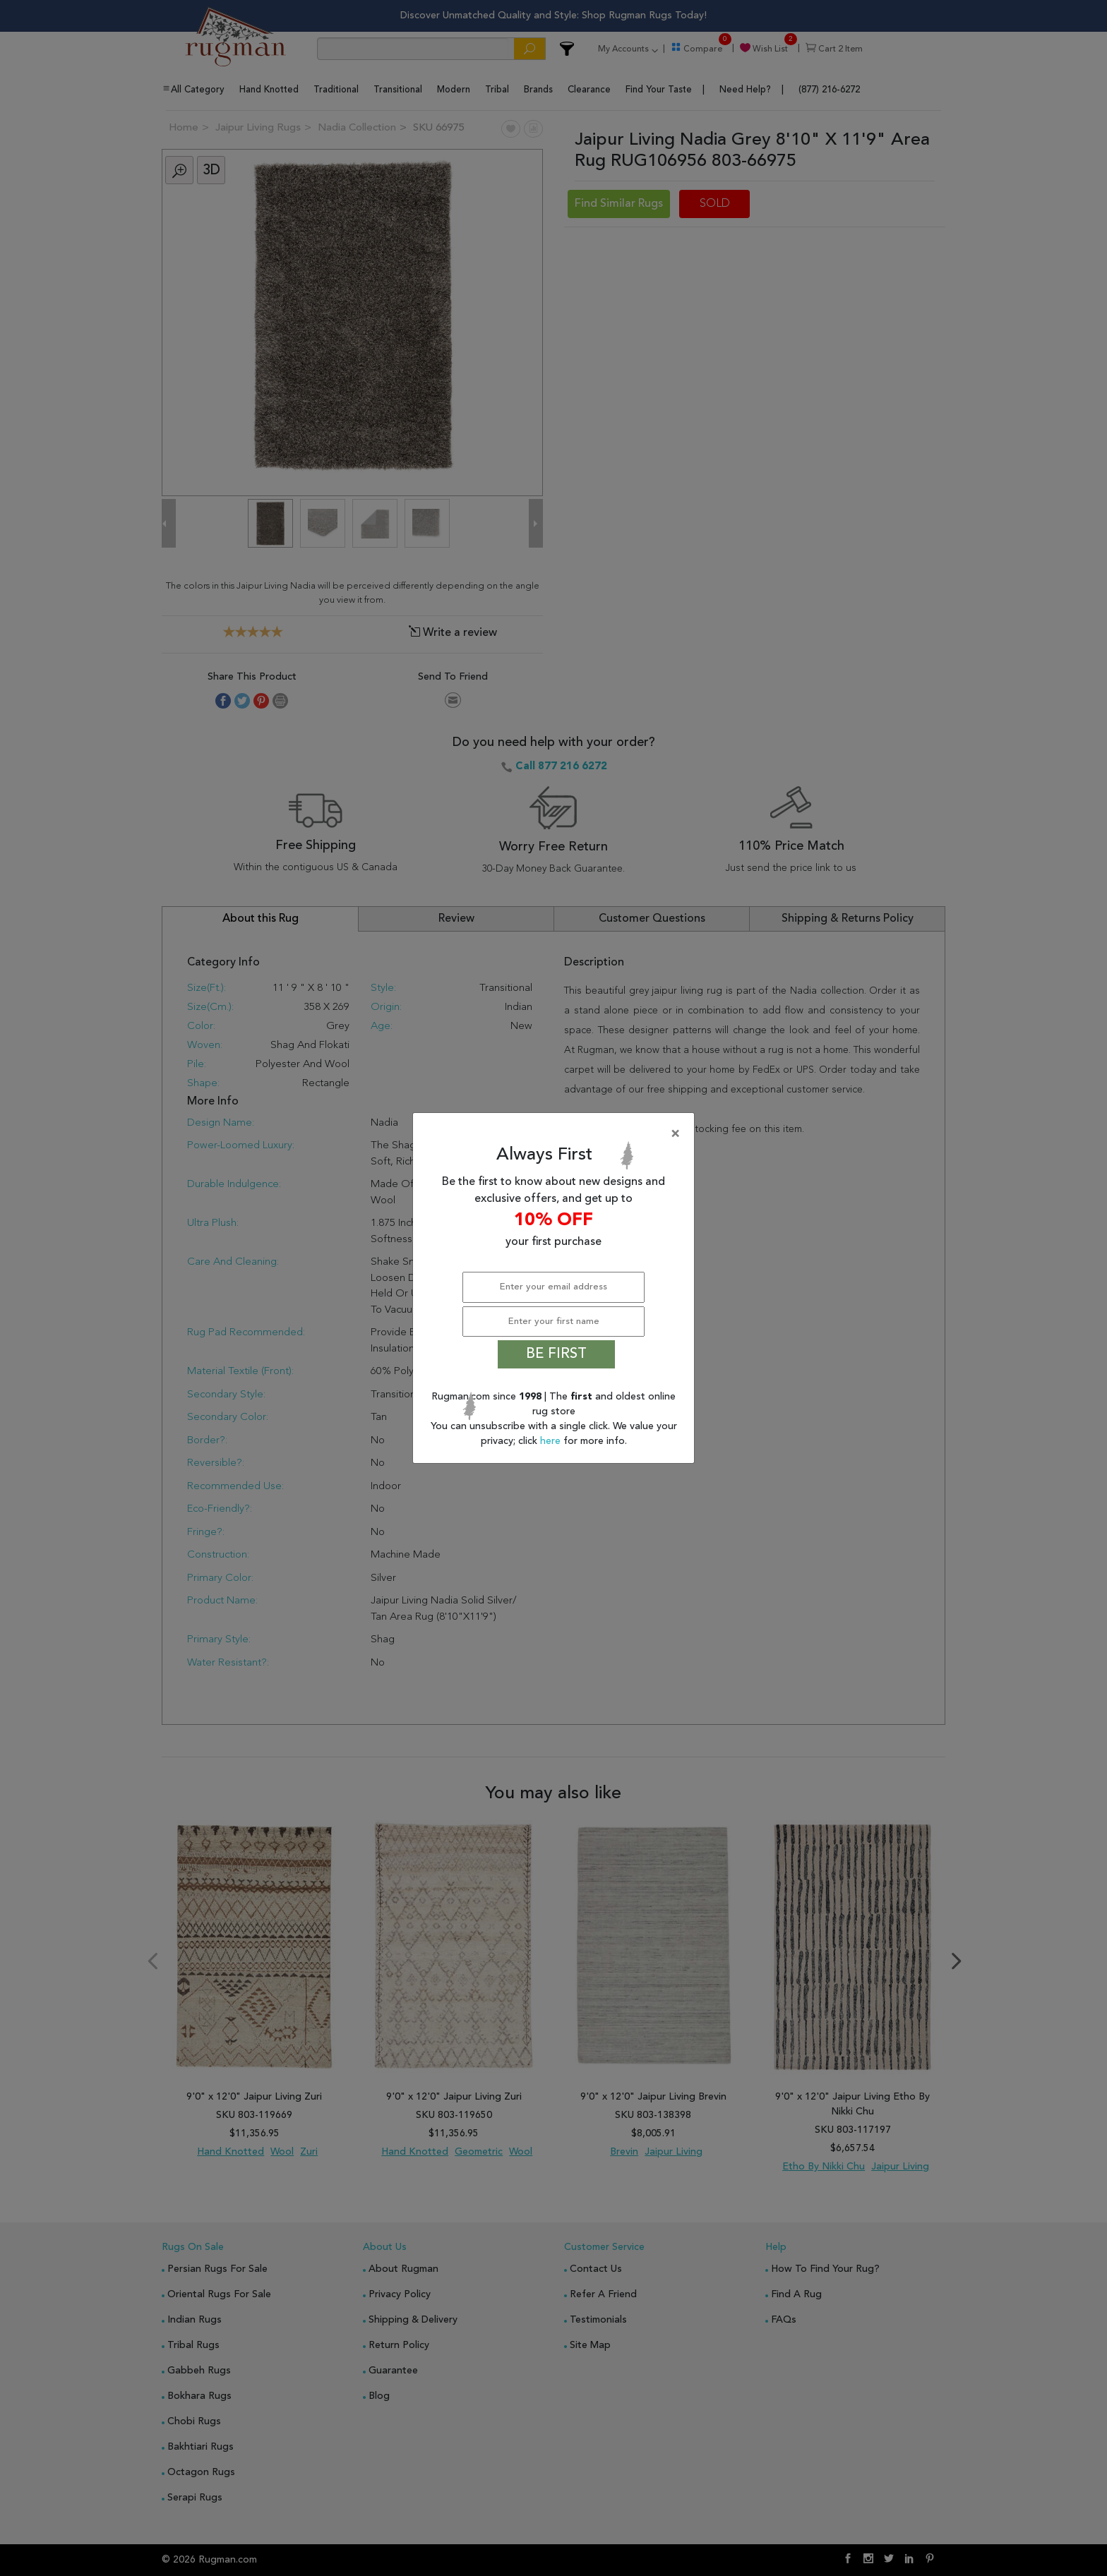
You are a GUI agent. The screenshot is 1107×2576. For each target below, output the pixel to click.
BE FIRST (556, 1354)
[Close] (556, 1134)
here (551, 1441)
